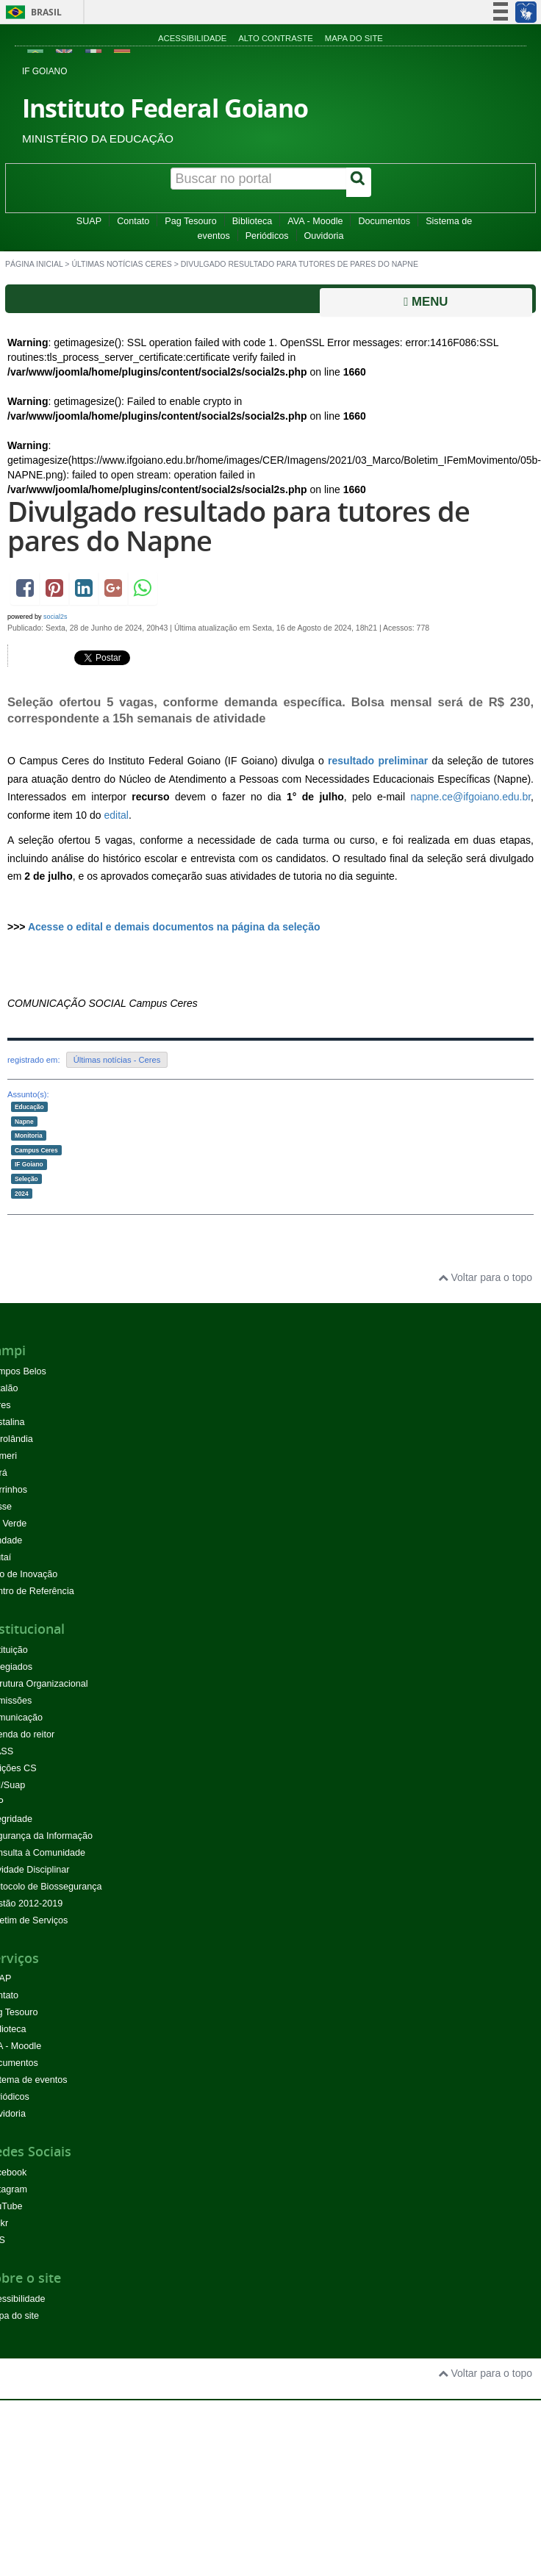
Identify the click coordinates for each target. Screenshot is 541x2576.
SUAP (88, 221)
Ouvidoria (324, 236)
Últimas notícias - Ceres (117, 1059)
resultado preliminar (378, 761)
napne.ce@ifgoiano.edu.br (470, 797)
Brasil (31, 12)
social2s (55, 616)
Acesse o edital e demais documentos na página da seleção (174, 927)
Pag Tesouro (190, 221)
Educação (29, 1107)
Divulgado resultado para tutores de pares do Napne (238, 525)
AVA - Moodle (315, 221)
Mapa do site (354, 38)
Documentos (384, 221)
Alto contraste (275, 38)
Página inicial (33, 263)
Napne (24, 1120)
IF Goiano (29, 1164)
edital (116, 815)
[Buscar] (358, 182)
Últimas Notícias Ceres (121, 263)
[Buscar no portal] (259, 179)
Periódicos (267, 236)
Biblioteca (252, 221)
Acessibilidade (192, 38)
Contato (133, 221)
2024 (22, 1192)
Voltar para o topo (485, 1277)
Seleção (26, 1179)
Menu (426, 302)
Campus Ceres (36, 1149)
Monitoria (29, 1135)
